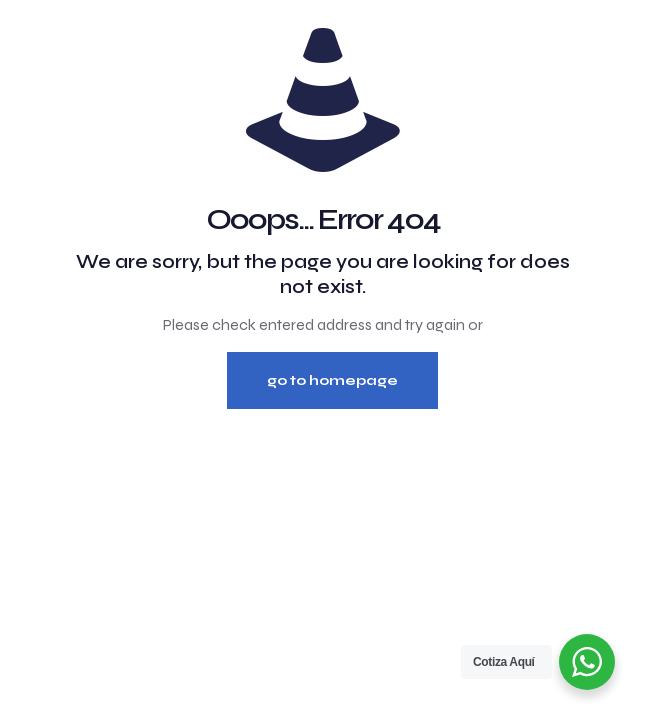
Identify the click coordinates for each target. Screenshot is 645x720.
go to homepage (332, 380)
